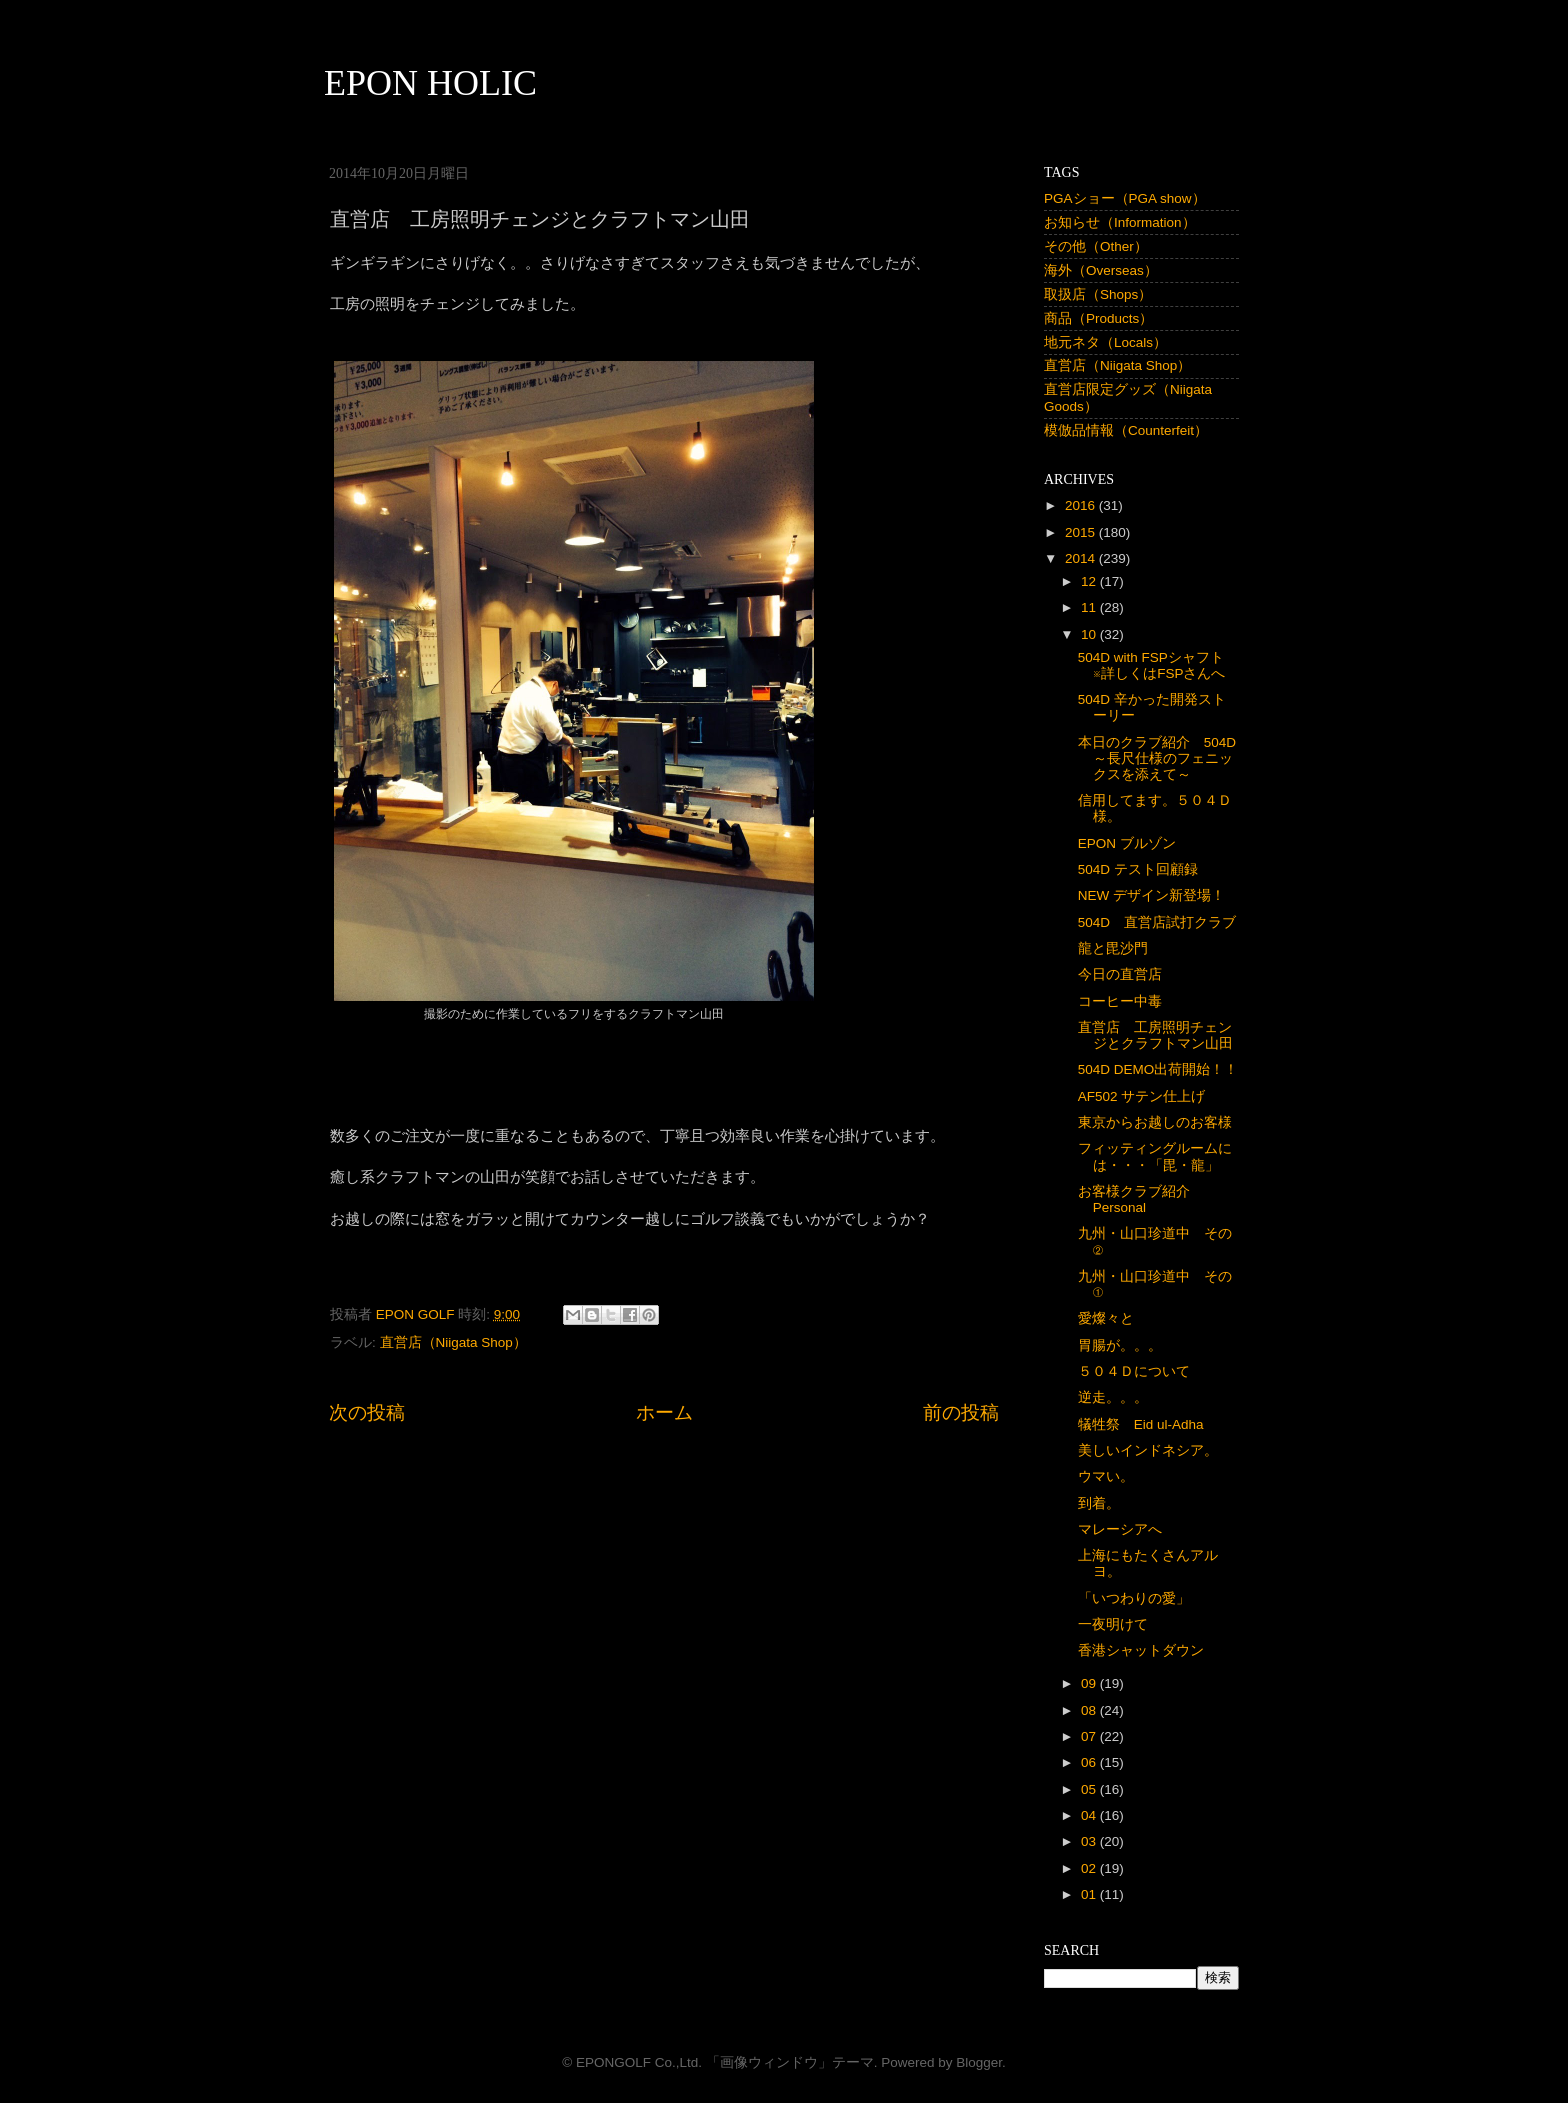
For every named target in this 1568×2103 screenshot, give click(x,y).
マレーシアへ (1120, 1529)
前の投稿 (961, 1412)
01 (1090, 1894)
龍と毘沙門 (1113, 948)
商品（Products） (1098, 318)
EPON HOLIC (430, 83)
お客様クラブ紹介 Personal (1141, 1199)
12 (1090, 581)
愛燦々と (1106, 1318)
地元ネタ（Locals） (1105, 342)
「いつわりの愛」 (1134, 1598)
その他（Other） (1096, 246)
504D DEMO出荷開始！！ (1158, 1069)
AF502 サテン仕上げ (1142, 1096)
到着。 (1099, 1503)
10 (1090, 634)
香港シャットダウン (1141, 1650)
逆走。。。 (1113, 1397)
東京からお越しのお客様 (1155, 1122)
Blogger (979, 2062)
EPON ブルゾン (1127, 843)
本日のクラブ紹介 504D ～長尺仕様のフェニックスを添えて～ (1164, 758)
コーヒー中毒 (1120, 1001)
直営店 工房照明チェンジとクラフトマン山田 (1155, 1035)
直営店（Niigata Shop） (453, 1342)
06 (1090, 1762)
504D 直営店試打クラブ (1157, 922)
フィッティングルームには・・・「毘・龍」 (1155, 1156)
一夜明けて (1113, 1624)
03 (1090, 1841)
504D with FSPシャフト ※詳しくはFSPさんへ (1158, 665)
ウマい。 (1106, 1476)
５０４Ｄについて (1134, 1371)
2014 (1082, 558)
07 (1090, 1736)
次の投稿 (367, 1412)
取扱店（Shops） (1098, 294)
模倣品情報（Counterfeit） (1126, 430)
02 (1090, 1868)
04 (1090, 1815)
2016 (1082, 505)
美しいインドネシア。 (1148, 1450)
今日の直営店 (1120, 974)
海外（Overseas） (1101, 270)
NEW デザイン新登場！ (1151, 895)
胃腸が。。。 (1120, 1345)
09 (1090, 1683)
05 (1090, 1789)
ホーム (664, 1412)
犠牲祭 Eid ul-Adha (1141, 1424)
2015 (1082, 532)
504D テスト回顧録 (1138, 869)
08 (1090, 1710)
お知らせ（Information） (1120, 222)
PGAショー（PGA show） (1125, 198)
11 (1090, 607)
